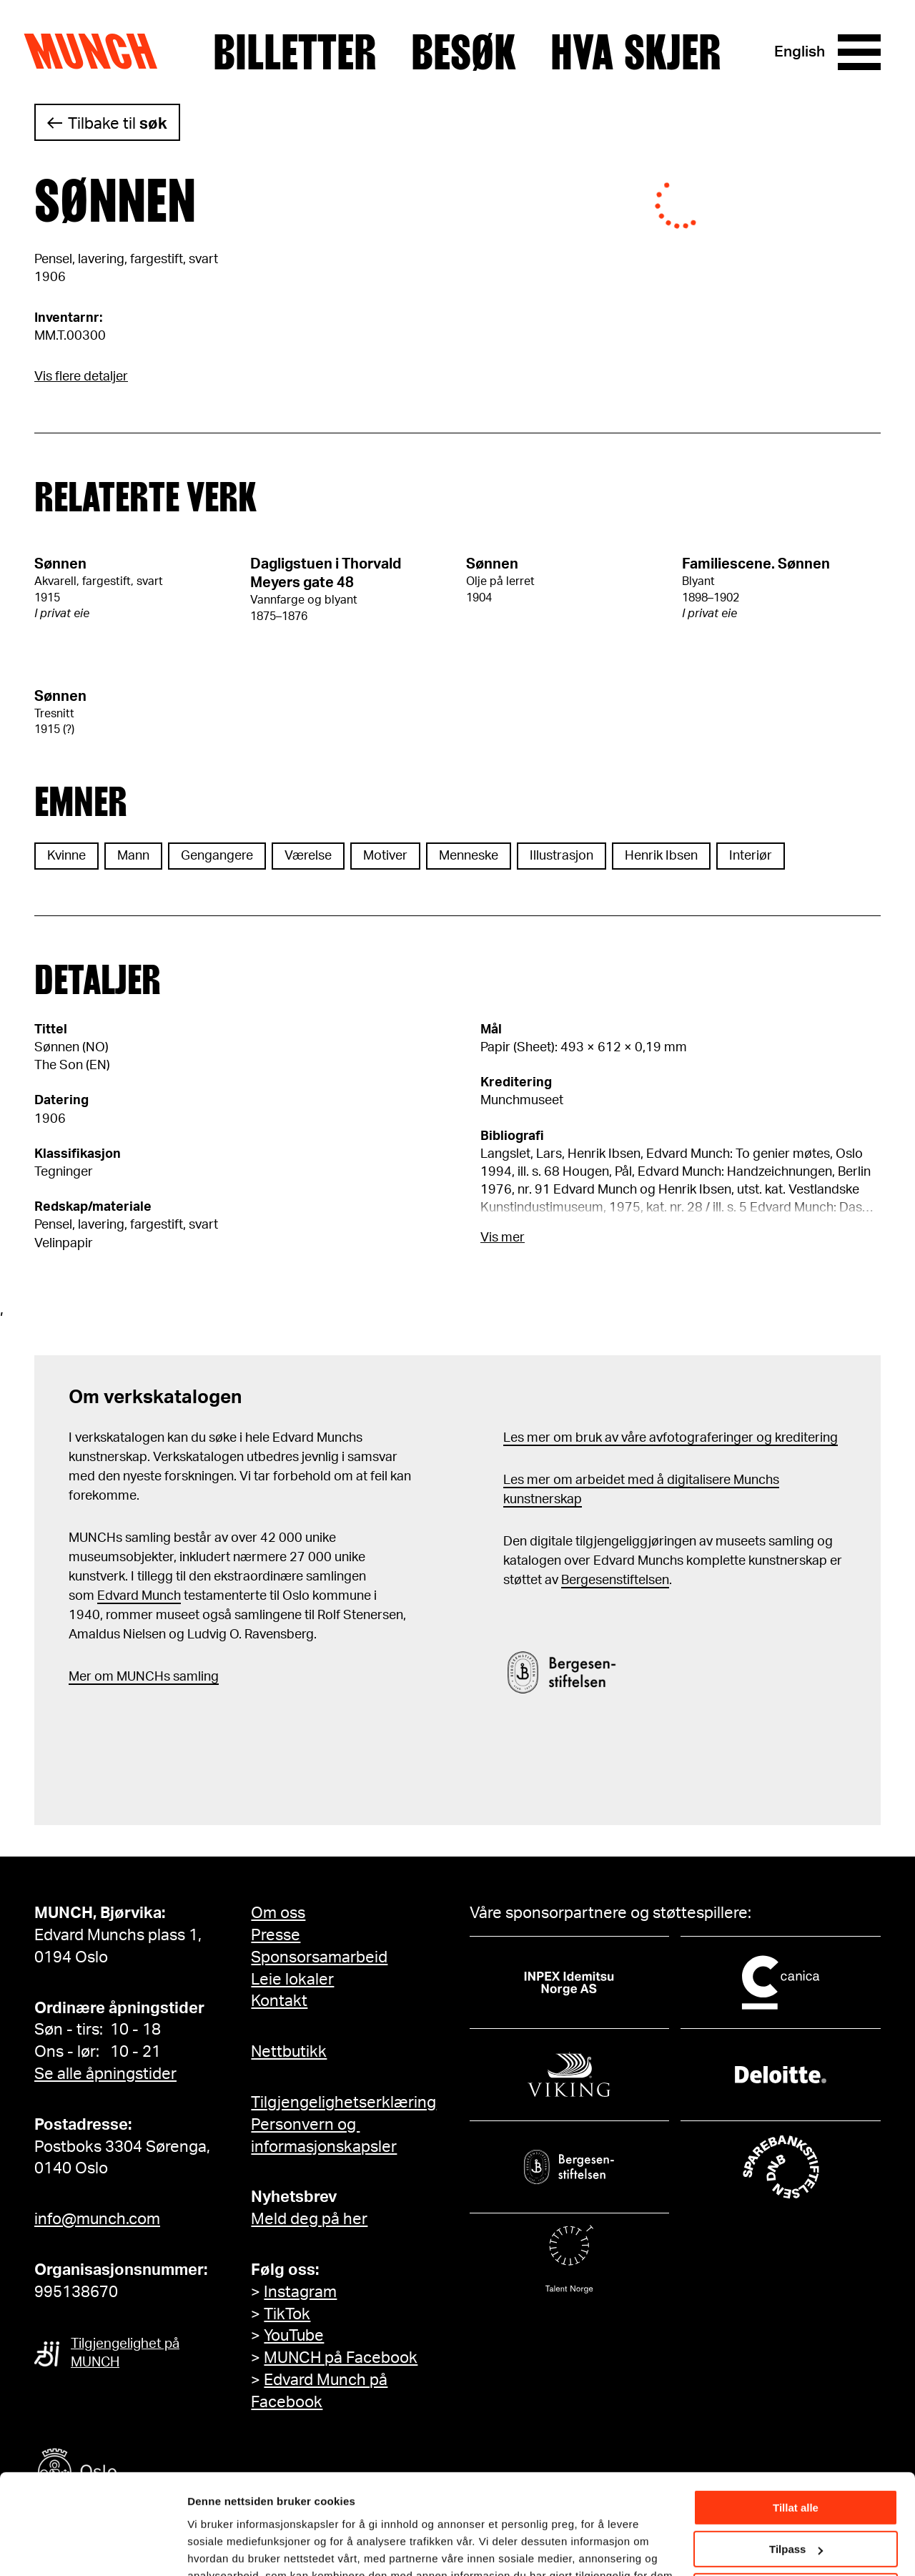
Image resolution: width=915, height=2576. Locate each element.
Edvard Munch (139, 1596)
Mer (80, 1677)
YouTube (294, 2336)
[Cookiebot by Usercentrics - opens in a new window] (92, 2548)
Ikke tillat (795, 2507)
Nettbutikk (289, 2052)
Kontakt (279, 2001)
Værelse (308, 856)
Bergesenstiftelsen (615, 1580)
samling (194, 1677)
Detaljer (207, 2547)
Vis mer (502, 1238)
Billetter (295, 52)
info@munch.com (97, 2219)
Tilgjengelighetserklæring (343, 2102)
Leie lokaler (292, 1979)
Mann (133, 856)
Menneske (468, 856)
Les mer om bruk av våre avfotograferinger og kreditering (670, 1438)
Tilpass (796, 2465)
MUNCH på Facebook (340, 2358)
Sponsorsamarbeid (319, 1957)
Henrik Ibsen (661, 856)
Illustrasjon (561, 856)
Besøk (463, 52)
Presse (275, 1935)
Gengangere (217, 856)
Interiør (750, 856)
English (799, 51)
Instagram (300, 2292)
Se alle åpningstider (105, 2074)
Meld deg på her (309, 2219)
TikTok (287, 2314)
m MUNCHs (136, 1677)
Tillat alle (795, 2423)
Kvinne (66, 856)
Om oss (278, 1913)
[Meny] (859, 52)
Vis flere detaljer (81, 376)
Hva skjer (635, 52)
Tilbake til (117, 123)
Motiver (385, 856)
